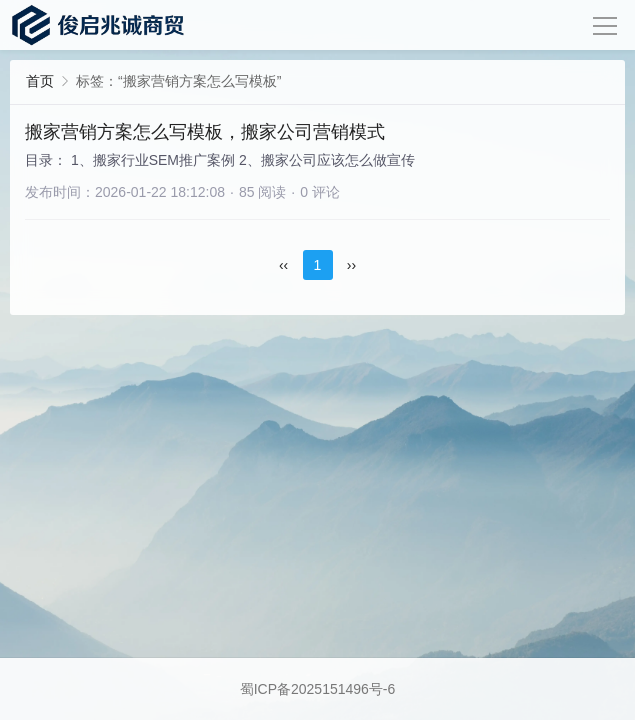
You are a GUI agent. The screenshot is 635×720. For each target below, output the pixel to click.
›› (351, 265)
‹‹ (283, 265)
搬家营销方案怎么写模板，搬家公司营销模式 (205, 132)
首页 (40, 81)
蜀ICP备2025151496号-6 (318, 689)
